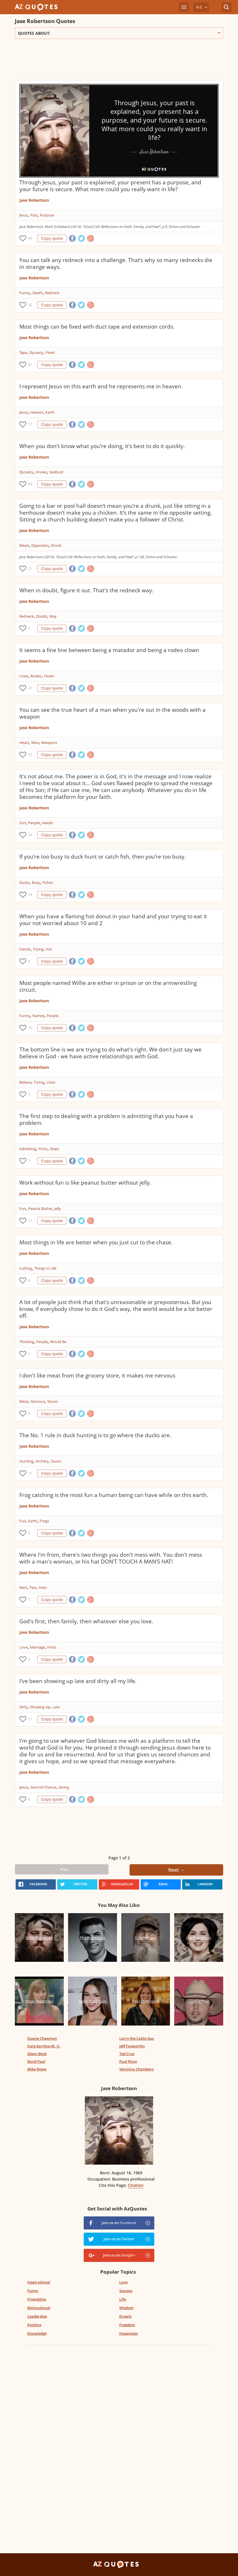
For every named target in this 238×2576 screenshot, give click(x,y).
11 (30, 1473)
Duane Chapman (42, 2038)
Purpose (47, 215)
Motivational (38, 2307)
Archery (42, 1461)
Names (38, 1015)
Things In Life (45, 1268)
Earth (50, 412)
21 (30, 568)
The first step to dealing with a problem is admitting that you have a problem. (106, 1119)
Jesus (23, 215)
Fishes (47, 882)
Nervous (37, 1401)
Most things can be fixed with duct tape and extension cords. (97, 326)
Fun (22, 1208)
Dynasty (36, 352)
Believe (25, 1082)
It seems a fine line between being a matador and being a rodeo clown (109, 650)
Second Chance (43, 1787)
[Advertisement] (118, 62)
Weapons (49, 742)
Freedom (127, 2324)
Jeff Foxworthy (132, 2046)
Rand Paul (36, 2061)
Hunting (26, 1461)
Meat (23, 1401)
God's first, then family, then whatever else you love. (86, 1621)
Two (32, 1587)
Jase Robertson (34, 200)
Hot (49, 949)
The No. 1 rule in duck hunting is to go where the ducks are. (95, 1435)
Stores (52, 1401)
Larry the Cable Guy (136, 2038)
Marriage (37, 1647)
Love (23, 1647)
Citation (135, 2185)
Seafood (56, 472)
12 (30, 1220)
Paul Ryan (128, 2061)
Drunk (56, 545)
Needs (47, 822)
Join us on (119, 2222)
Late (56, 1706)
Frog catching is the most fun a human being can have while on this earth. (113, 1495)
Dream (125, 2316)
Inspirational (38, 2282)
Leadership (37, 2316)
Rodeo (36, 675)
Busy (36, 882)
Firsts (43, 1148)
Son (22, 822)
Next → (176, 1870)
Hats (43, 1587)
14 (30, 894)
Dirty (23, 1706)
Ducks (24, 882)
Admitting (27, 1148)
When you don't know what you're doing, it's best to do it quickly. (102, 446)
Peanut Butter (40, 1208)
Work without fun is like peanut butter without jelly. (85, 1182)
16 (30, 834)
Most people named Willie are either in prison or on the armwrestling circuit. (108, 986)
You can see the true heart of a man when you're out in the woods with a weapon (112, 713)
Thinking (26, 1341)
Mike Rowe (36, 2069)
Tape (23, 352)
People (34, 822)
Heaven (36, 412)
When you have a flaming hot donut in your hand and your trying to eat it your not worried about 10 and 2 (113, 920)
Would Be (58, 1341)
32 (30, 304)
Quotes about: (119, 33)
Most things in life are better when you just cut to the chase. (96, 1242)
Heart (24, 742)
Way (53, 616)
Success (125, 2290)
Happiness (128, 2333)
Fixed (50, 352)
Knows (41, 472)
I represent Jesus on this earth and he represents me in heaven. (101, 386)
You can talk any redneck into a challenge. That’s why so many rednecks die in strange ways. (115, 263)
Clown (49, 675)
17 (30, 424)
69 (30, 238)
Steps (54, 1148)
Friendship (36, 2299)
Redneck (52, 292)
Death (37, 292)
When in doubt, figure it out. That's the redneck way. (86, 590)
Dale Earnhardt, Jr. (44, 2046)
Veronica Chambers (136, 2069)
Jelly (57, 1208)
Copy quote (52, 238)
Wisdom (126, 2307)
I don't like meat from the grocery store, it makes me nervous (97, 1375)
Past (34, 215)
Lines (23, 675)
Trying (38, 949)
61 (30, 364)
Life (122, 2299)
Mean (24, 545)
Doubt (41, 616)
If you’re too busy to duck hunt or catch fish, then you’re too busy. (102, 856)
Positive (34, 2324)
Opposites (40, 545)
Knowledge (37, 2333)
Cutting (25, 1268)
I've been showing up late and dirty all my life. (77, 1681)
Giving (63, 1787)
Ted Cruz (126, 2053)
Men (35, 742)
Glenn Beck (37, 2053)
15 (30, 754)
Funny (24, 292)
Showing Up (40, 1706)
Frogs (44, 1520)
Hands (24, 949)
